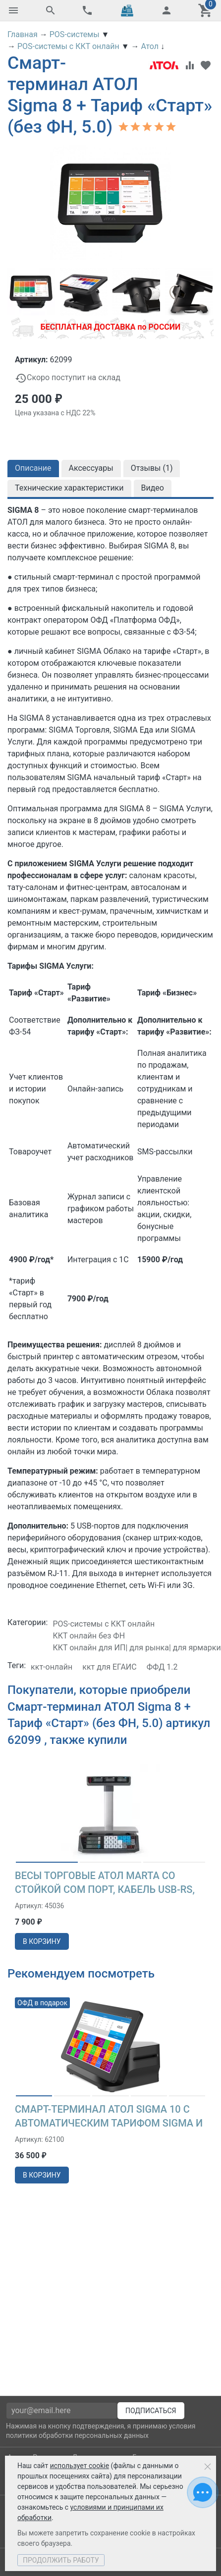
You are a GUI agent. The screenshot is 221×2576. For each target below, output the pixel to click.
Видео (152, 488)
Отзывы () (152, 468)
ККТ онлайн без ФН (89, 1635)
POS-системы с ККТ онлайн (104, 1624)
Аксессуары (91, 468)
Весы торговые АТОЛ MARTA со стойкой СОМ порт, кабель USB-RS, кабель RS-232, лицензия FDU (105, 1889)
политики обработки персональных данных (77, 2435)
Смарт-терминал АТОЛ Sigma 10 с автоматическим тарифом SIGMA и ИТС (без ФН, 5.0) (109, 2123)
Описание (33, 468)
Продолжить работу (61, 2560)
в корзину (42, 1941)
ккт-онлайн (51, 1667)
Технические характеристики (69, 488)
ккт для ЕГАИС (109, 1667)
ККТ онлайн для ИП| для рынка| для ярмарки (137, 1647)
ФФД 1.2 (162, 1667)
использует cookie (79, 2466)
